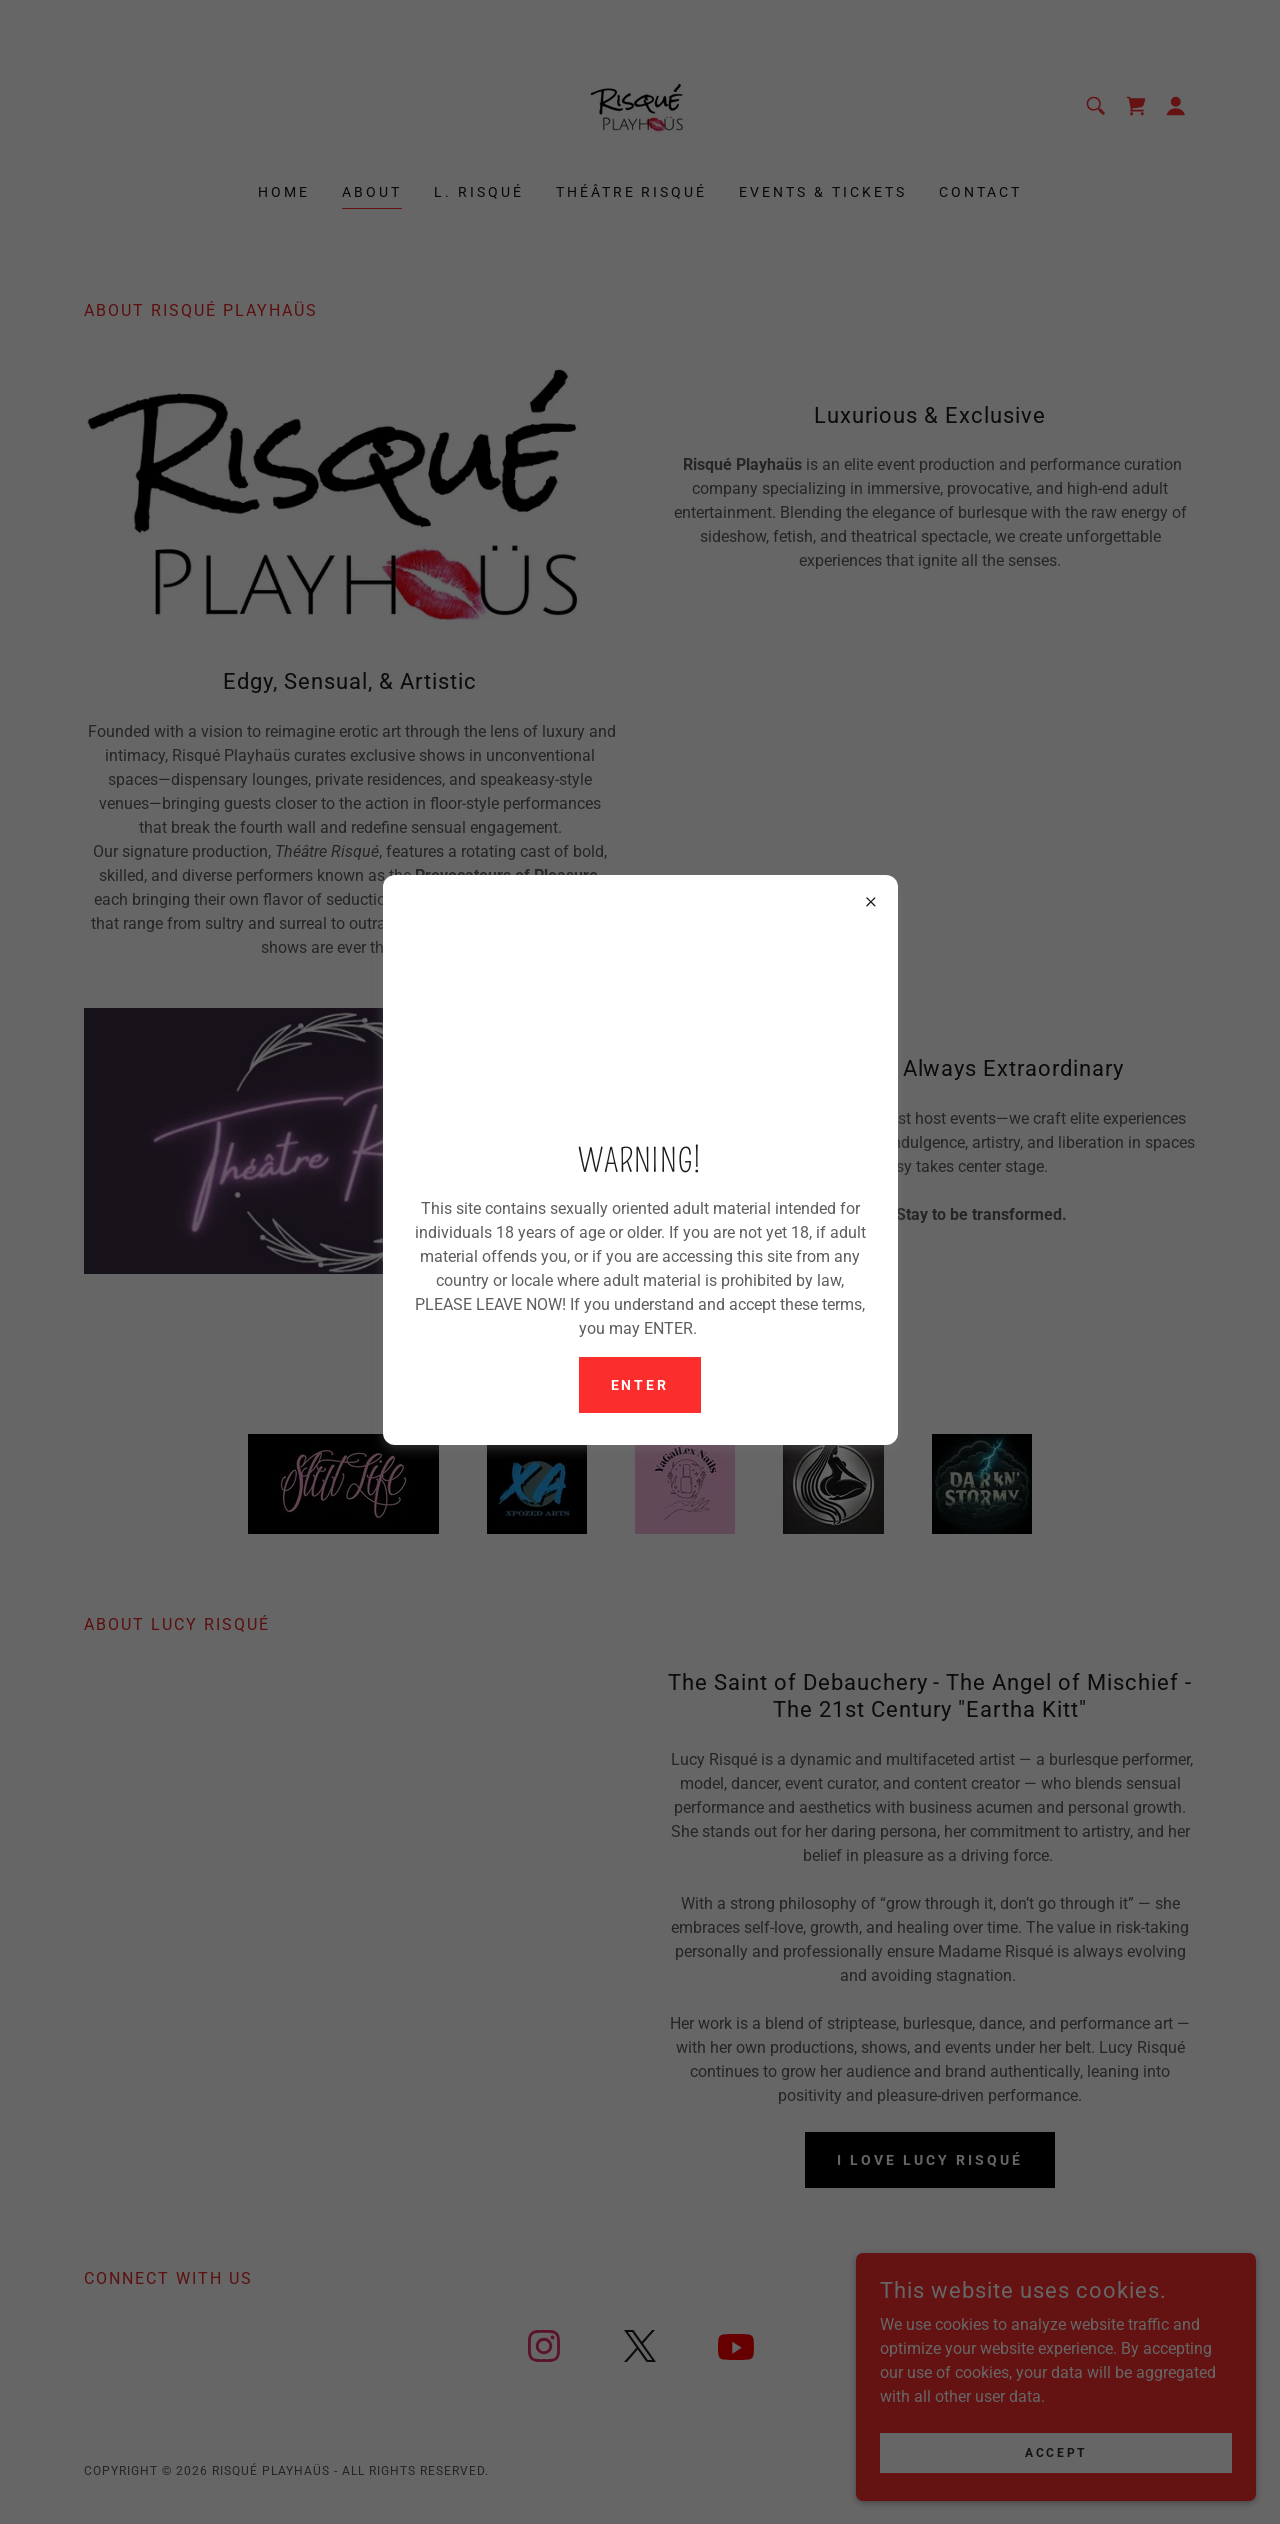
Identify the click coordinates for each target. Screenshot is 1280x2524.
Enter (640, 1385)
